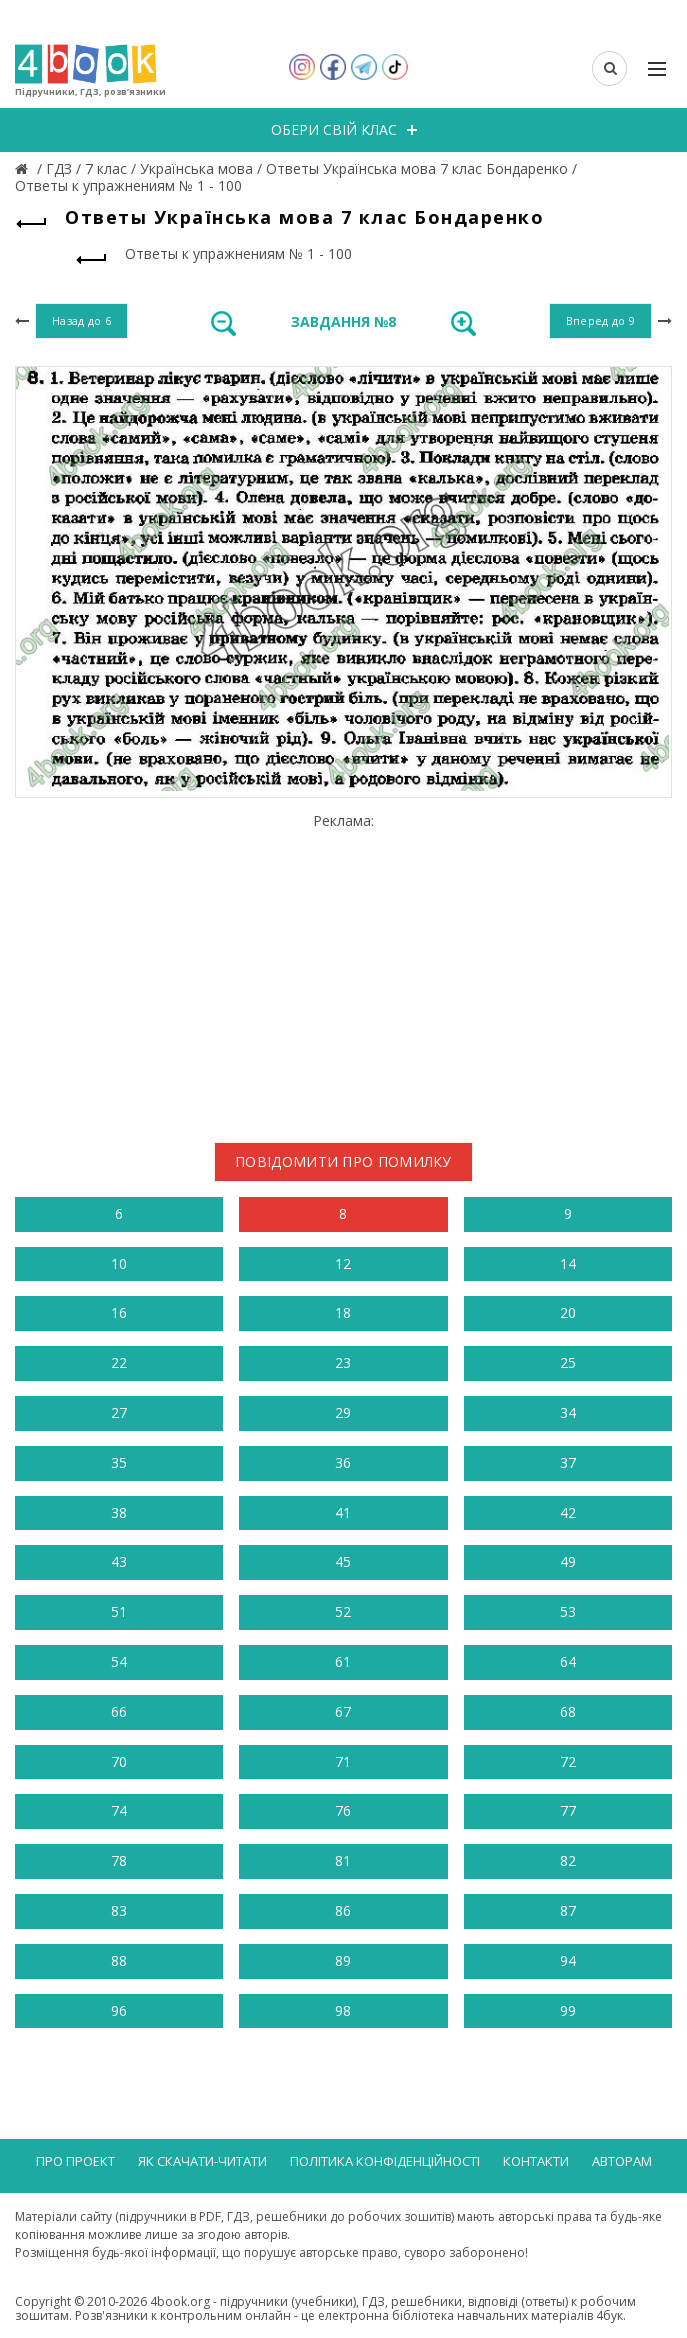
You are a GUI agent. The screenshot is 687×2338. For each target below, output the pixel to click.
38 (119, 1512)
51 (119, 1611)
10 (119, 1263)
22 (119, 1362)
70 (119, 1761)
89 (343, 1960)
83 (119, 1910)
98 (343, 2010)
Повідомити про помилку (343, 1161)
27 (119, 1412)
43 (119, 1561)
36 (343, 1462)
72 (568, 1761)
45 (343, 1561)
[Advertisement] (343, 970)
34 (568, 1412)
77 (568, 1810)
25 (568, 1362)
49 (568, 1561)
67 (343, 1711)
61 (343, 1661)
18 (343, 1312)
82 (568, 1860)
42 (568, 1512)
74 (119, 1810)
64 (568, 1661)
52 (343, 1611)
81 (343, 1860)
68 (568, 1711)
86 (343, 1910)
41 (343, 1512)
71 (343, 1761)
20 (568, 1312)
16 (119, 1312)
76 (343, 1810)
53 (568, 1611)
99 (568, 2010)
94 (568, 1960)
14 (568, 1263)
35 (119, 1462)
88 (119, 1960)
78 (119, 1860)
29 (343, 1412)
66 (119, 1711)
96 (119, 2010)
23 (343, 1362)
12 (343, 1263)
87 (568, 1910)
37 (568, 1462)
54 (119, 1661)
